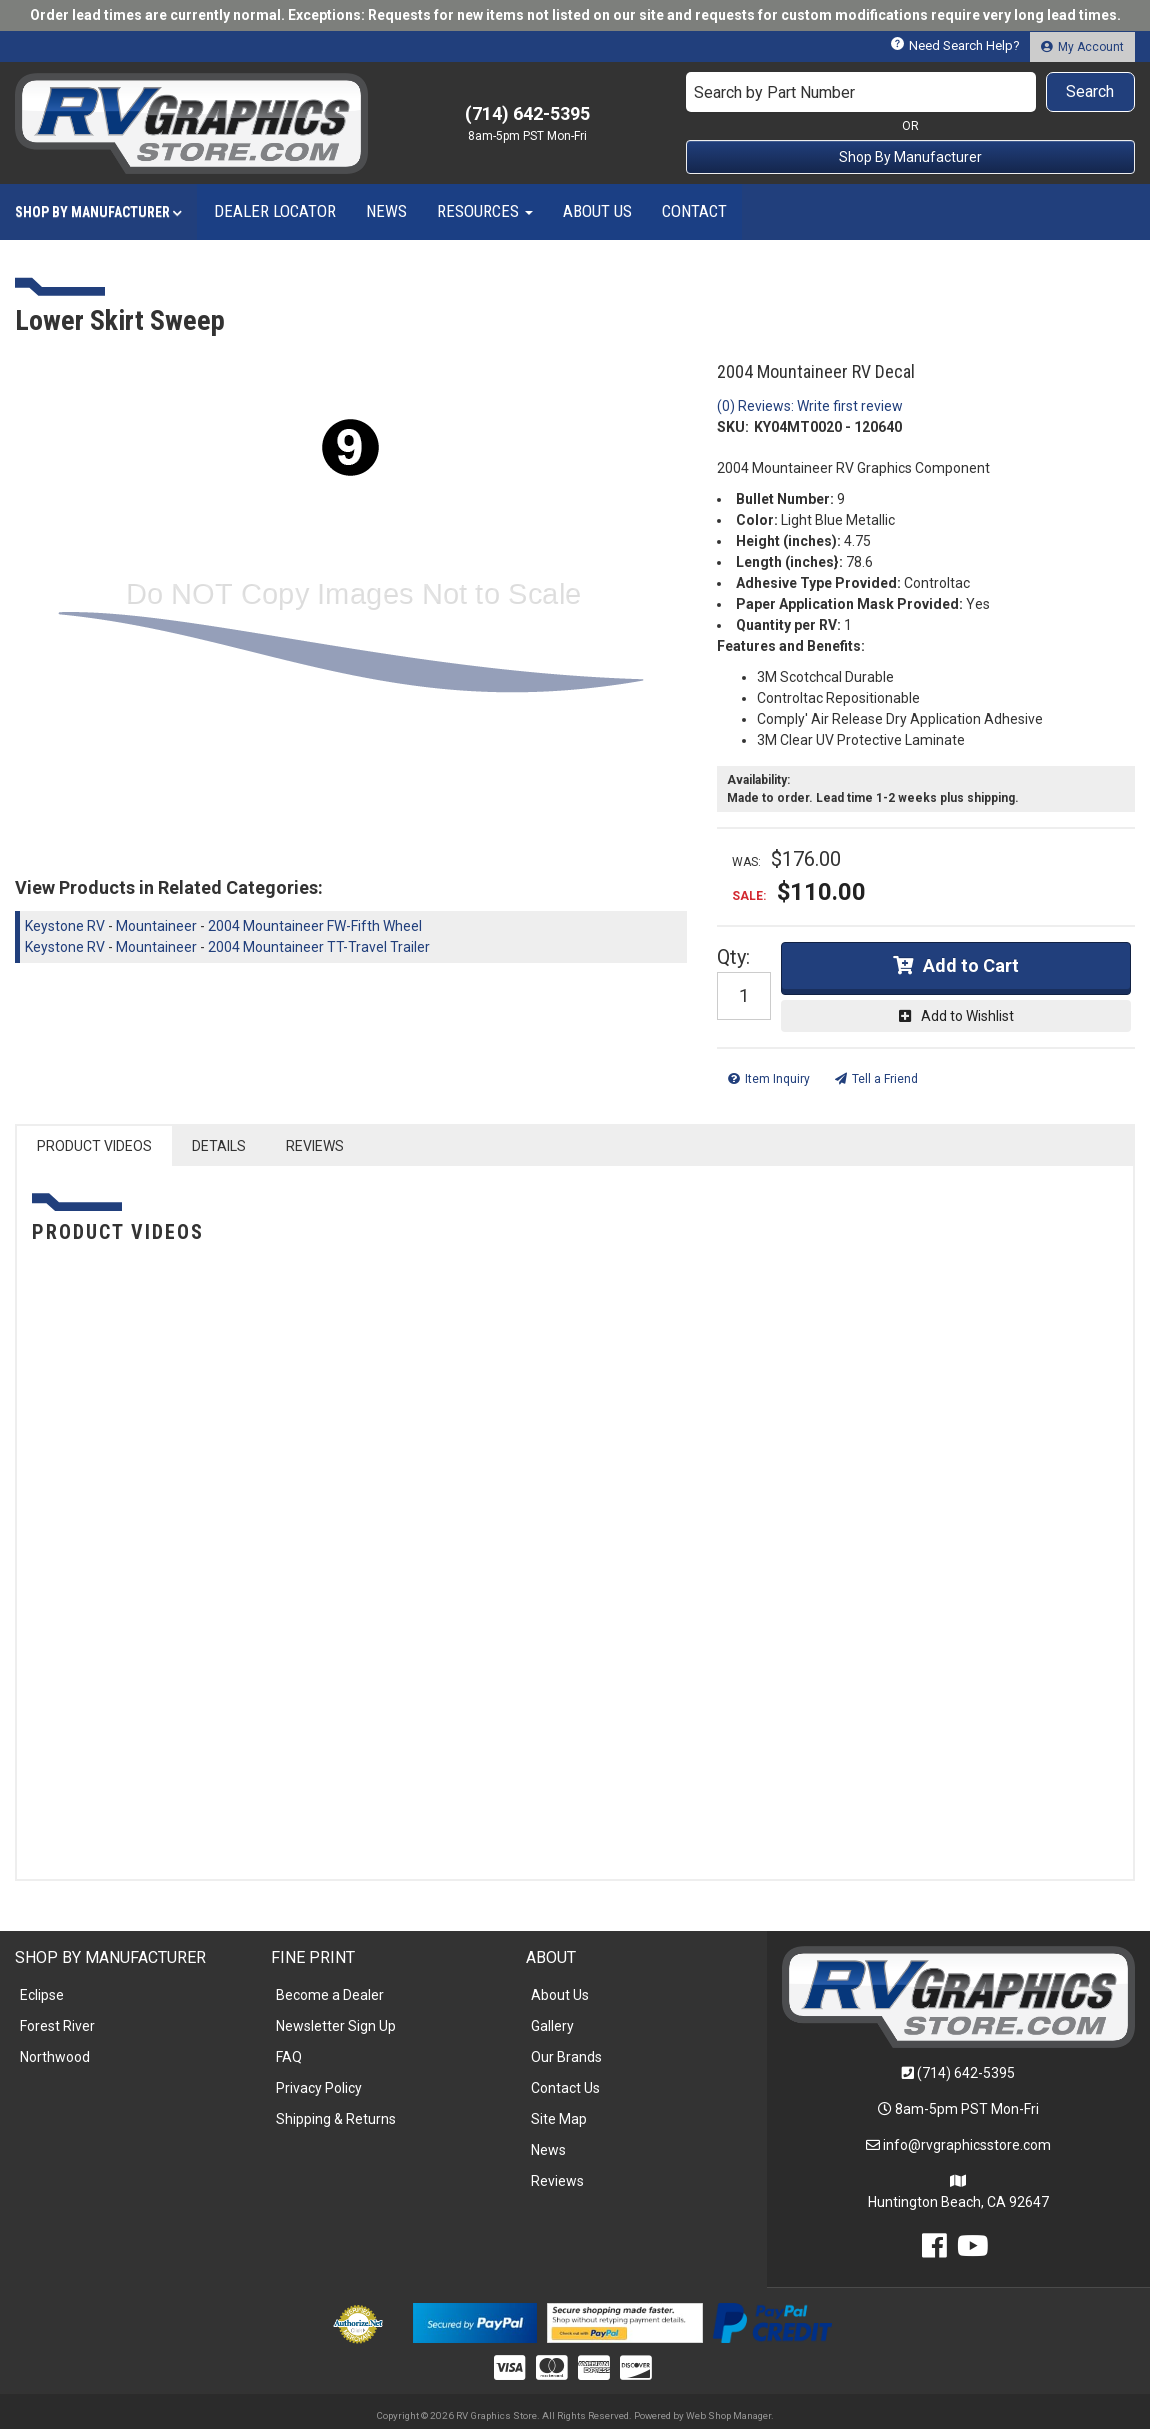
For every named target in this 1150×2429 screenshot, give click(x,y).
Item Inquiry (777, 1079)
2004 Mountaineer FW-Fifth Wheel (315, 926)
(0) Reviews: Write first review (810, 406)
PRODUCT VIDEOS (94, 1146)
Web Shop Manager (728, 2415)
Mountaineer (156, 926)
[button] (910, 92)
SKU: (733, 427)
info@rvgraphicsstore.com (967, 2145)
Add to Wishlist (967, 1016)
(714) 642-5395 (966, 2073)
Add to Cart (971, 965)
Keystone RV (65, 926)
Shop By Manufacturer (910, 157)
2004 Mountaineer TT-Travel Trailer (319, 947)
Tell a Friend (885, 1079)
